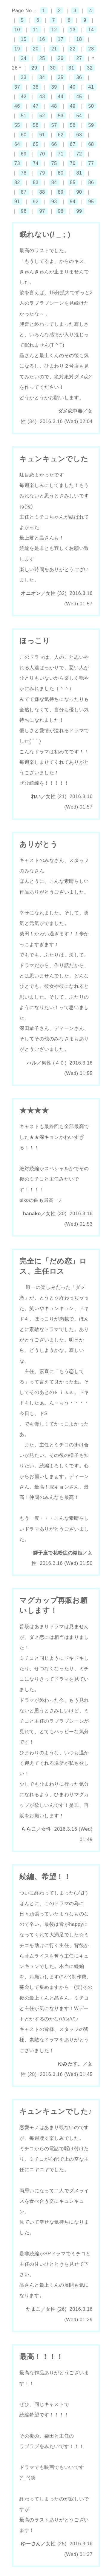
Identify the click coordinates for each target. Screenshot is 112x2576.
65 (36, 144)
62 (61, 134)
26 (61, 58)
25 (42, 58)
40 (73, 87)
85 (73, 182)
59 (91, 125)
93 (54, 201)
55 (17, 125)
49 (73, 106)
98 (61, 211)
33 (24, 77)
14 (91, 29)
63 (79, 134)
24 (24, 58)
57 (54, 125)
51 (24, 115)
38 (36, 87)
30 (53, 67)
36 (79, 77)
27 (79, 58)
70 (42, 153)
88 (42, 192)
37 (17, 87)
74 (36, 163)
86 (91, 182)
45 (79, 96)
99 (79, 211)
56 (36, 125)
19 (17, 48)
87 (24, 192)
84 (54, 182)
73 (17, 163)
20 (36, 48)
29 (34, 67)
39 (54, 87)
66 (54, 144)
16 (42, 39)
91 (17, 201)
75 (54, 163)
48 (54, 106)
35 (61, 77)
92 (36, 201)
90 (79, 192)
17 (61, 39)
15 (24, 39)
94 (73, 201)
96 (24, 211)
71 (61, 153)
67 (73, 144)
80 (61, 172)
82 (17, 182)
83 (36, 182)
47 (36, 106)
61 (42, 134)
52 (42, 115)
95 (91, 201)
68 (91, 144)
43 (42, 96)
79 (42, 172)
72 (79, 153)
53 (61, 115)
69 (24, 153)
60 (24, 134)
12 (54, 29)
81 (79, 172)
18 (79, 39)
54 (79, 115)
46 (17, 106)
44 (61, 96)
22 (73, 48)
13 (73, 29)
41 (91, 87)
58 (73, 125)
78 (24, 172)
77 (91, 163)
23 (91, 48)
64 (17, 144)
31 (71, 67)
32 (90, 67)
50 (91, 106)
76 (73, 163)
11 (36, 29)
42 (24, 96)
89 (61, 192)
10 (17, 29)
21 (54, 48)
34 (42, 77)
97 (42, 211)
